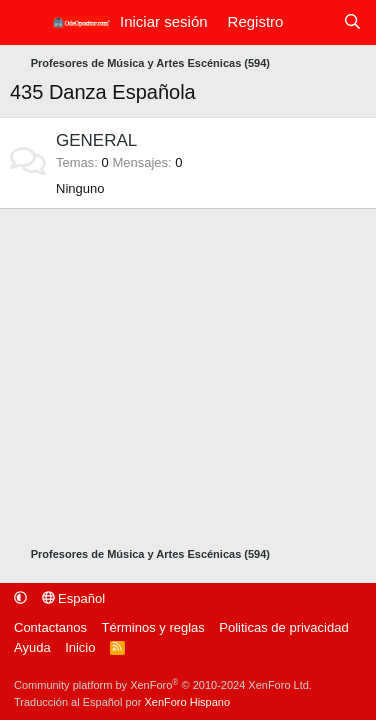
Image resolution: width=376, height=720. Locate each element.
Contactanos (50, 627)
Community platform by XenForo (163, 685)
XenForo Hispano (187, 702)
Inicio (80, 647)
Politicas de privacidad (283, 627)
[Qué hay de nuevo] (312, 22)
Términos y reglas (153, 627)
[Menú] (26, 23)
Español (74, 598)
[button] (20, 598)
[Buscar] (352, 22)
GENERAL (96, 140)
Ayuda (32, 647)
